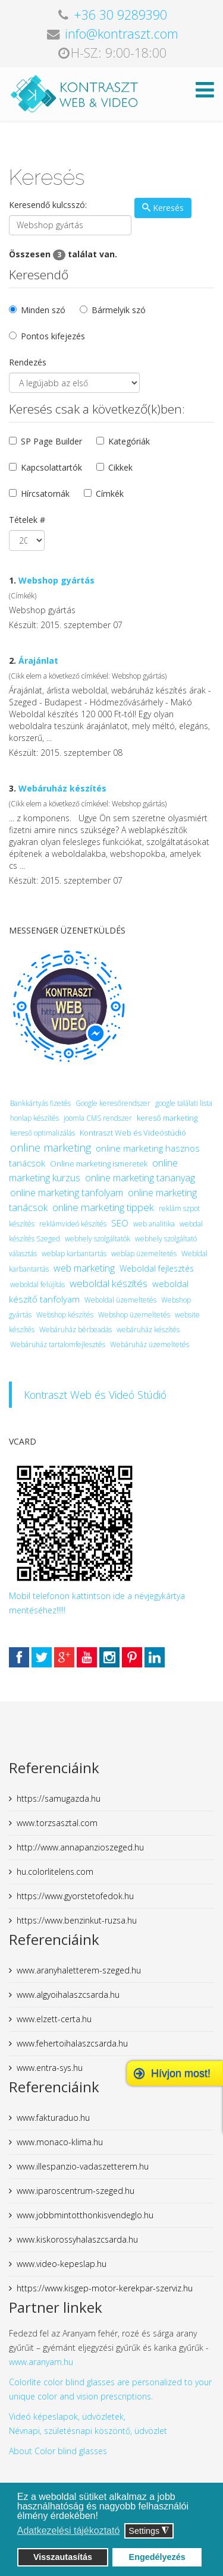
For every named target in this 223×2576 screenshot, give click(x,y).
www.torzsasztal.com (57, 1822)
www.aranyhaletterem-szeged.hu (79, 1970)
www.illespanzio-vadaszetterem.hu (83, 2166)
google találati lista (183, 1103)
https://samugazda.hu (58, 1798)
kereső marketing (167, 1117)
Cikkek (120, 467)
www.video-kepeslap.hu (61, 2263)
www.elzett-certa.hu (54, 2019)
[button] (101, 2516)
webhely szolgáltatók (97, 1239)
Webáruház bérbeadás (75, 1330)
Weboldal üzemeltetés (120, 1300)
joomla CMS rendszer (98, 1118)
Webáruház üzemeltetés (149, 1344)
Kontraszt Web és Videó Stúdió (95, 1395)
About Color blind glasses (58, 2451)
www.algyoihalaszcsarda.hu (68, 1994)
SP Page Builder (51, 441)
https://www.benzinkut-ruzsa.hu (77, 1920)
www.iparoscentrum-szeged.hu (75, 2190)
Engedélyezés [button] (157, 2557)
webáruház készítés (148, 1330)
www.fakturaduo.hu (53, 2117)
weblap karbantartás (74, 1253)
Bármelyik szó (119, 310)
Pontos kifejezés (53, 336)
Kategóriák (129, 441)
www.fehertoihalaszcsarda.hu (72, 2043)
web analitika (154, 1224)
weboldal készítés (108, 1283)
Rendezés (27, 362)
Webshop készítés (64, 1315)
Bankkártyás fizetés (40, 1103)
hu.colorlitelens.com (55, 1871)
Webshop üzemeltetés (134, 1315)
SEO (119, 1223)
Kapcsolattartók (51, 467)
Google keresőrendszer (113, 1103)
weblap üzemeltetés (144, 1253)
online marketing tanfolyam (66, 1192)
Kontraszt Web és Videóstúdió (133, 1132)
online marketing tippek (103, 1207)
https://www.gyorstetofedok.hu (75, 1896)
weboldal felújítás (37, 1284)
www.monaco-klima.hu (60, 2142)
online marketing (50, 1147)
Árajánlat (38, 660)
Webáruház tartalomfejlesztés (57, 1344)
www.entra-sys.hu (50, 2067)
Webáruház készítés (62, 788)
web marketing (84, 1268)
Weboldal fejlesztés (157, 1268)
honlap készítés (34, 1118)
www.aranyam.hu (41, 2361)
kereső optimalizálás (42, 1133)
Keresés (163, 207)
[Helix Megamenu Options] (205, 93)
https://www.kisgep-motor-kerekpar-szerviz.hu (105, 2288)
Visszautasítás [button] (62, 2557)
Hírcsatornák (45, 493)
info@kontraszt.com (121, 33)
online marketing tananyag (140, 1177)
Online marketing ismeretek (98, 1163)
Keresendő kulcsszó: (48, 204)
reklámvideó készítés (72, 1224)
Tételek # (27, 519)
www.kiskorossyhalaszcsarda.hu (77, 2239)
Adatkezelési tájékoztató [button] (68, 2530)
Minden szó (43, 310)
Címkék (110, 493)
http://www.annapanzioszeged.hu (80, 1847)
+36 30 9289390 (120, 14)
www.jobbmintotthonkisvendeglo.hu (85, 2215)
